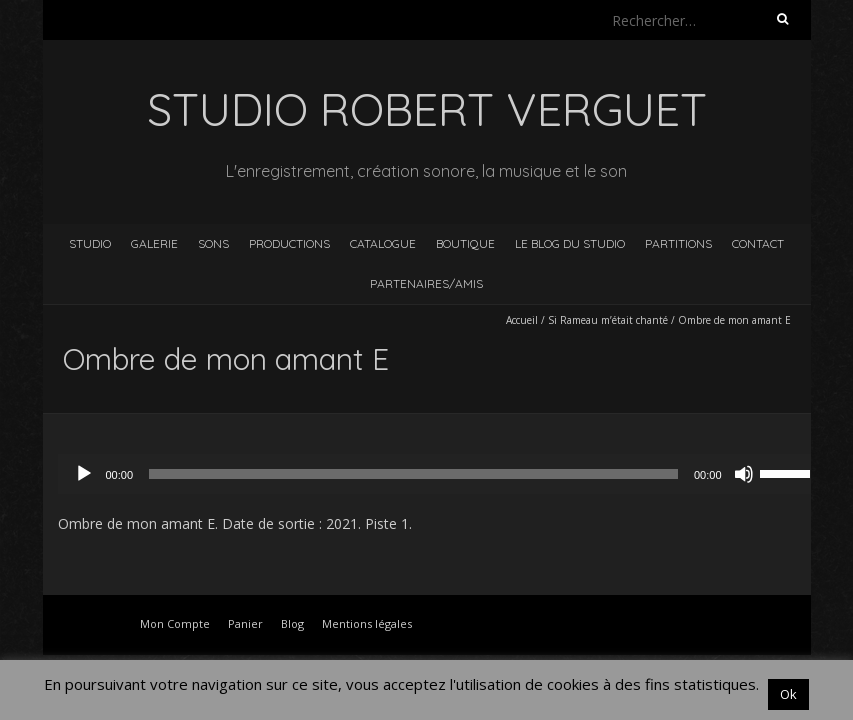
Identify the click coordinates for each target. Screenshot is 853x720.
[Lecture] (84, 474)
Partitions (678, 243)
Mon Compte (175, 623)
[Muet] (744, 474)
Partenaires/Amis (426, 283)
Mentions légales (367, 623)
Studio (90, 243)
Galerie (154, 243)
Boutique (465, 243)
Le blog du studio (570, 243)
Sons (213, 243)
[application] (442, 474)
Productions (289, 243)
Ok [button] (788, 694)
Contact (758, 243)
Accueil (522, 320)
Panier (245, 623)
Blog (292, 623)
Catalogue (383, 243)
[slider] (413, 474)
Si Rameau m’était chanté (608, 320)
